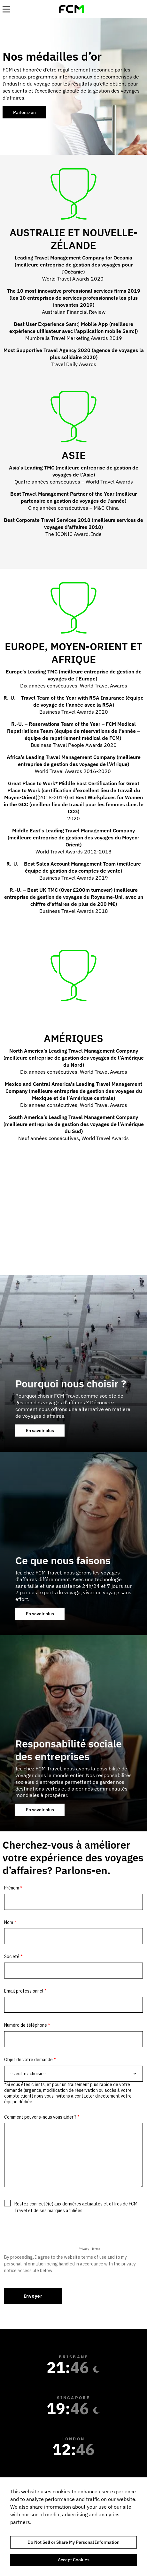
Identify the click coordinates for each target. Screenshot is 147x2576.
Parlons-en (24, 112)
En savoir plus (45, 1432)
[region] (73, 2526)
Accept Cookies (73, 2560)
